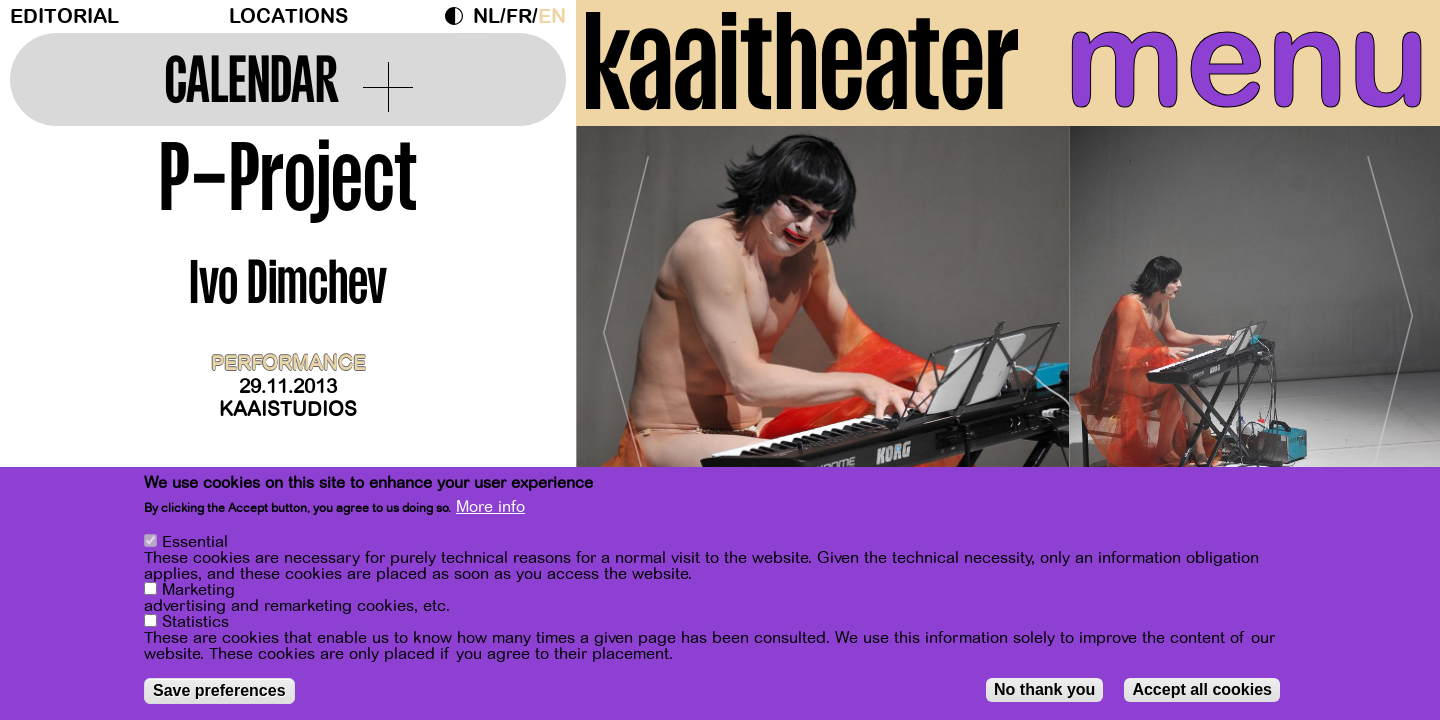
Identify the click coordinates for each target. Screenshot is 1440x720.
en (552, 16)
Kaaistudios (288, 409)
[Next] (1390, 324)
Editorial (64, 16)
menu (1247, 60)
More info (490, 507)
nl (486, 16)
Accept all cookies (1202, 689)
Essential (195, 542)
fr (519, 16)
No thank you (1044, 689)
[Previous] (626, 324)
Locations (288, 16)
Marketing (198, 590)
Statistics (195, 622)
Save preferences (219, 690)
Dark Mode (459, 16)
